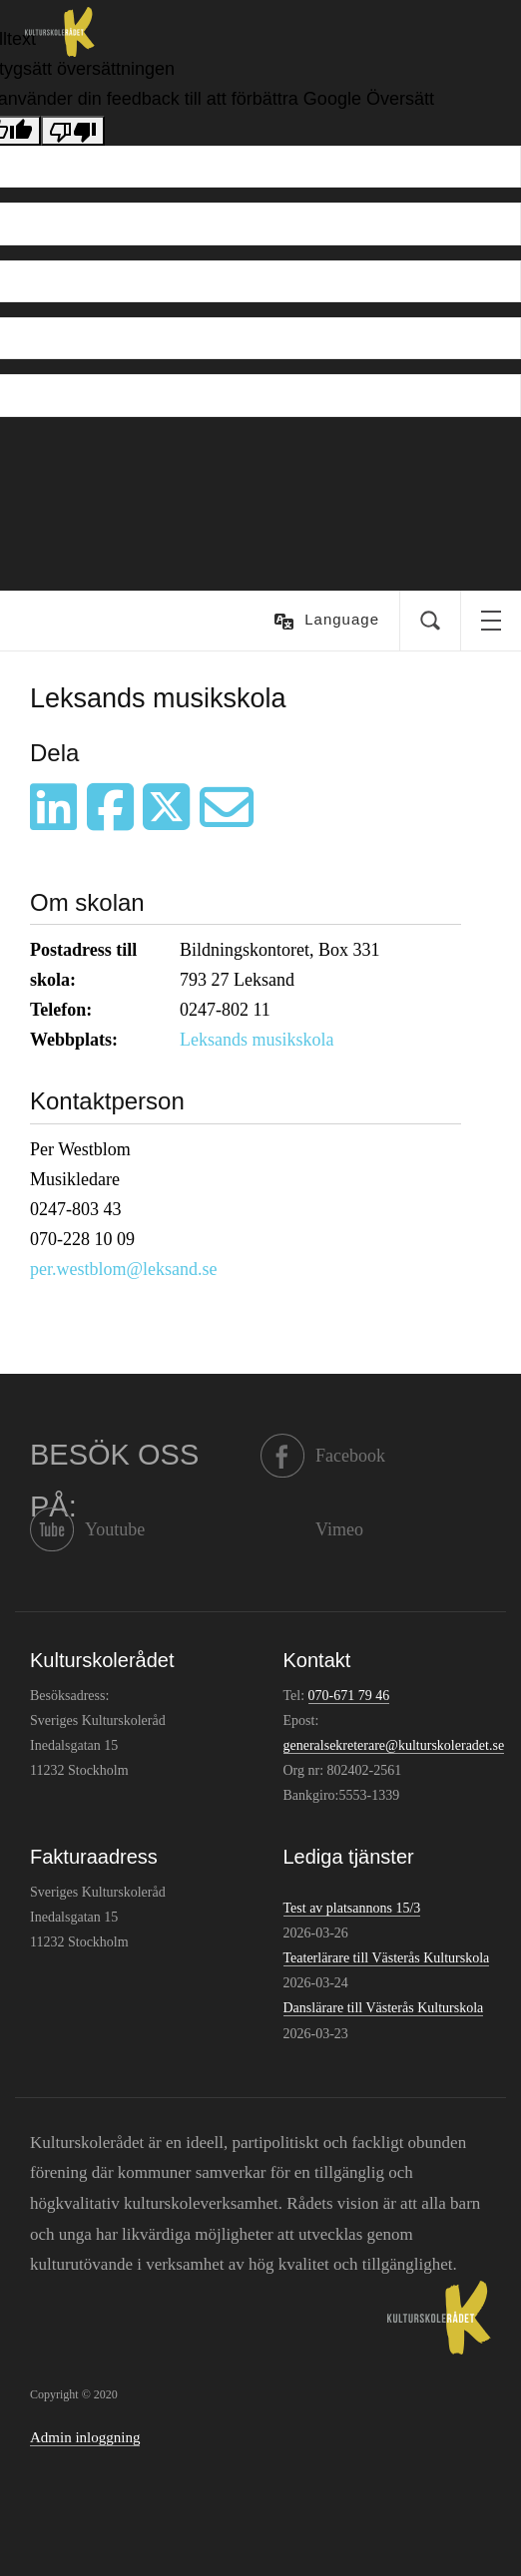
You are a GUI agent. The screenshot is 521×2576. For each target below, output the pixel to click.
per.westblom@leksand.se (124, 1269)
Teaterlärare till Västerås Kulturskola (386, 1957)
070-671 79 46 (349, 1695)
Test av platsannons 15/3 (352, 1908)
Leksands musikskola (257, 1040)
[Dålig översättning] (73, 131)
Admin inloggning (85, 2437)
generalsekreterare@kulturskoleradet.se (394, 1745)
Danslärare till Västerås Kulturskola (383, 2007)
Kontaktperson (107, 1100)
